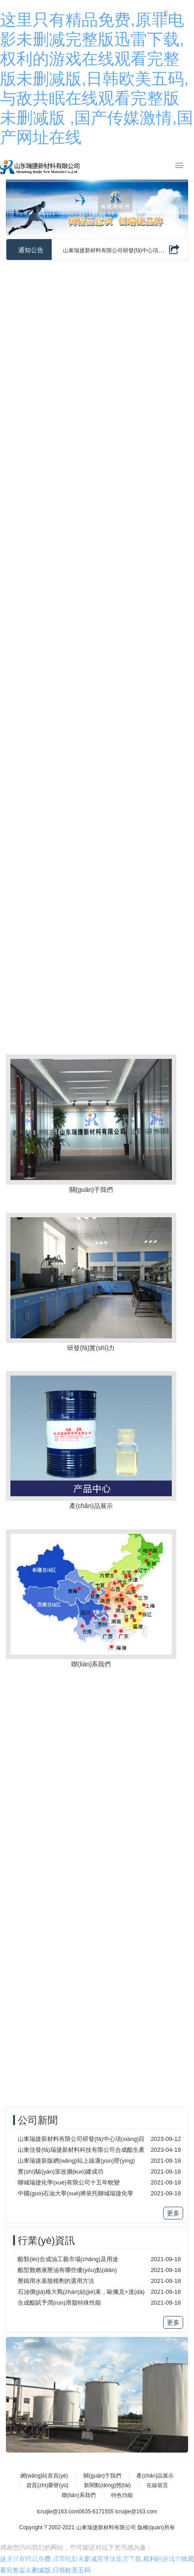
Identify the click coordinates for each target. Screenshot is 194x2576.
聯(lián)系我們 (91, 1664)
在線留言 (157, 2485)
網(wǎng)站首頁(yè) (44, 2476)
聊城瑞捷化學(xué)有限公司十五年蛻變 (69, 2182)
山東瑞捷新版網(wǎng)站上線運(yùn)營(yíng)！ (76, 2160)
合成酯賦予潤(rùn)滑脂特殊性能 (59, 2302)
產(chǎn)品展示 (91, 1505)
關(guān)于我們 (91, 1189)
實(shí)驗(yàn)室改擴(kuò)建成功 (60, 2171)
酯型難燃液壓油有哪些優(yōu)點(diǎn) (67, 2270)
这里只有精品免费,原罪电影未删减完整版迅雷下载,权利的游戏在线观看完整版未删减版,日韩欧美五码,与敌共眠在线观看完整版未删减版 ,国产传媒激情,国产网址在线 (96, 78)
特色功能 (122, 2495)
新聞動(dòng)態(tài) (107, 2485)
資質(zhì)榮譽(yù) (47, 2485)
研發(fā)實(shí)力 (91, 1348)
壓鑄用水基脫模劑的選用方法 (56, 2280)
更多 (173, 2213)
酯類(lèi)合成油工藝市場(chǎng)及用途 (68, 2259)
